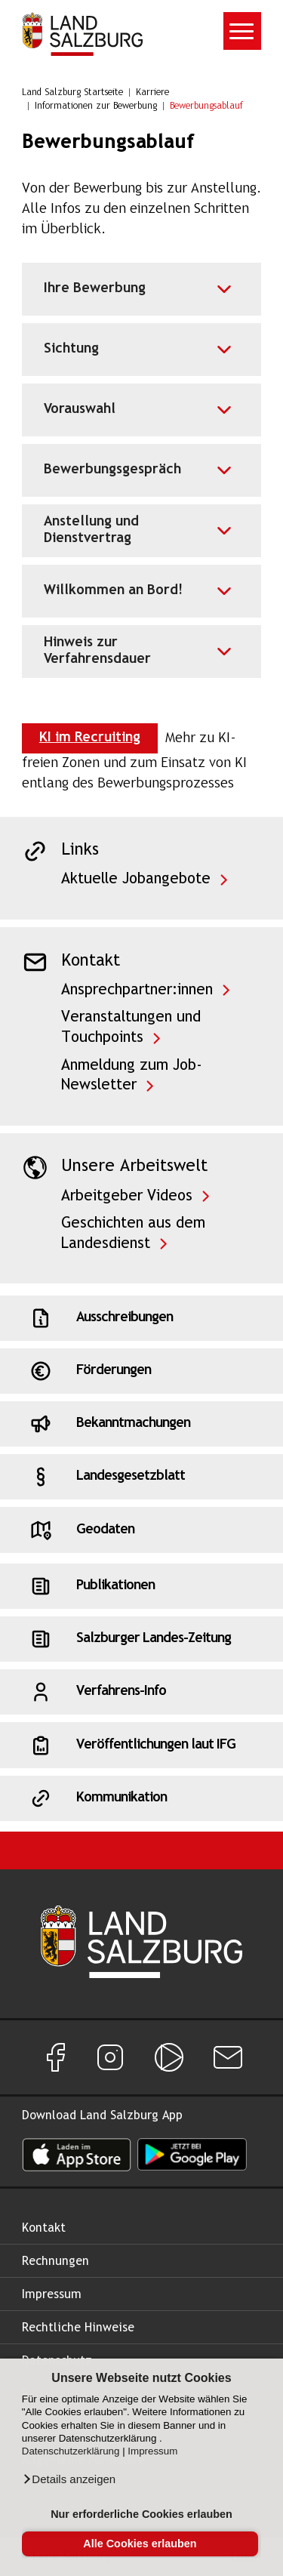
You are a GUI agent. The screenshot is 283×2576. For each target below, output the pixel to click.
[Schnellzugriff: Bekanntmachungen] (141, 1424)
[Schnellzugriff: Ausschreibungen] (141, 1318)
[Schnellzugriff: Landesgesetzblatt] (141, 1476)
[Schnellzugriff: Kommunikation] (141, 1798)
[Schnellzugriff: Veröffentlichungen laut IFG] (141, 1744)
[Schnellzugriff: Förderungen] (141, 1371)
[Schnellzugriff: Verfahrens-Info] (141, 1692)
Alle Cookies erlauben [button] (139, 2543)
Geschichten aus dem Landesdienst (133, 1233)
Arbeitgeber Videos (126, 1196)
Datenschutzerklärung (71, 2451)
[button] (68, 2479)
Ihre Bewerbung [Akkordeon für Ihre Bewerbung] (95, 288)
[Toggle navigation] (242, 31)
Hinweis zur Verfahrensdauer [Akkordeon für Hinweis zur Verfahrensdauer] (97, 651)
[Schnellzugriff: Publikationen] (141, 1586)
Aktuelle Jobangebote (136, 879)
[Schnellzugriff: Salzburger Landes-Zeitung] (141, 1639)
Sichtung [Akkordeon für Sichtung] (71, 349)
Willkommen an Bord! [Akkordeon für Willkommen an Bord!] (113, 590)
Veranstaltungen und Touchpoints (131, 1027)
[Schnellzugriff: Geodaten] (141, 1529)
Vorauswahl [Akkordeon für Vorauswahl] (79, 409)
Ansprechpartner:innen (137, 990)
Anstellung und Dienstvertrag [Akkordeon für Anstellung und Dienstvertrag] (91, 530)
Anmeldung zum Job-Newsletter (131, 1075)
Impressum (152, 2451)
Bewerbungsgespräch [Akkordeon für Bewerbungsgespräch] (112, 470)
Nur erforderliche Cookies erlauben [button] (141, 2514)
